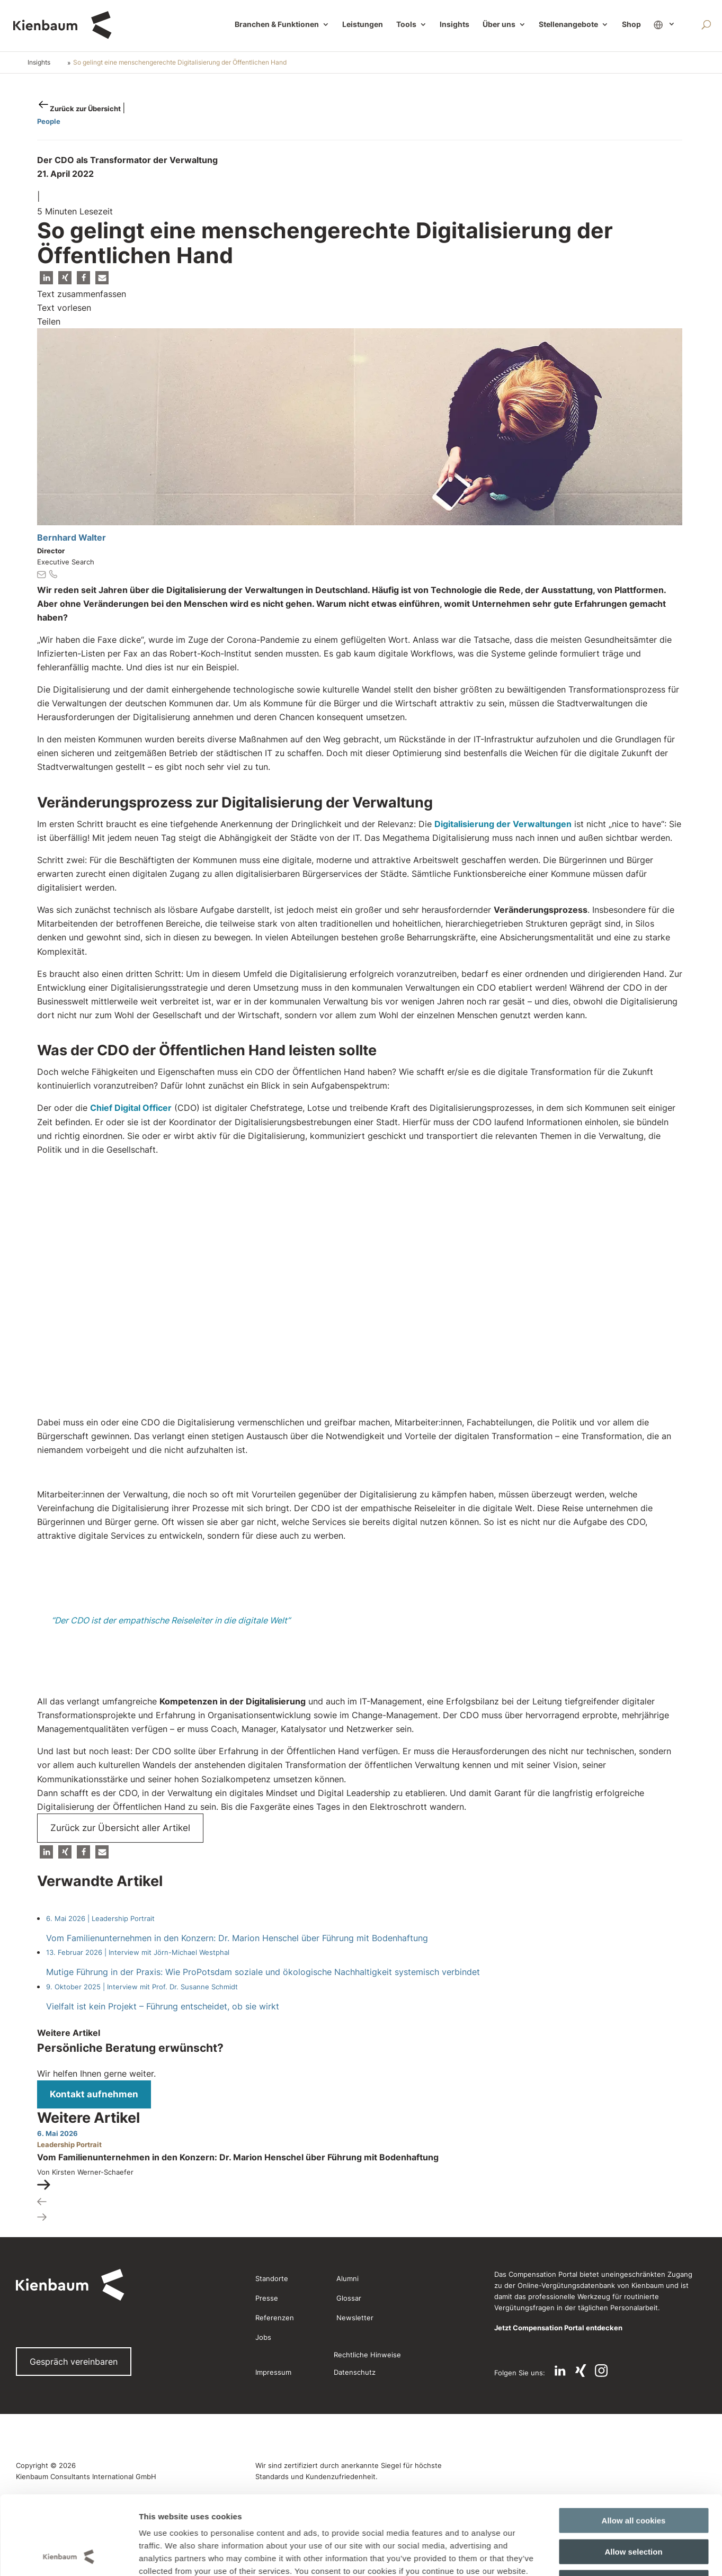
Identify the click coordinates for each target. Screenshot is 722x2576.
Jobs (263, 2337)
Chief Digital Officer (131, 1107)
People (48, 121)
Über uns (499, 25)
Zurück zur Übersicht (86, 108)
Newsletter (354, 2317)
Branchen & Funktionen (277, 25)
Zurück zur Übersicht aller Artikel (120, 1828)
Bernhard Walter (71, 537)
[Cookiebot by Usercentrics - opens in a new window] (68, 2110)
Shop (631, 25)
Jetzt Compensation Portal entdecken (558, 2327)
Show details (544, 2109)
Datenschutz (355, 2372)
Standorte (271, 2278)
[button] (46, 277)
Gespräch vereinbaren (74, 2361)
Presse (266, 2298)
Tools (406, 25)
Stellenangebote (568, 25)
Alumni (347, 2278)
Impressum (273, 2372)
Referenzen (274, 2317)
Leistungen (362, 25)
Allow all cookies (634, 2001)
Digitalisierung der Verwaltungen (503, 824)
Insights (454, 25)
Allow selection (633, 2032)
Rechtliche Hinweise (367, 2354)
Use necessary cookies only (634, 2063)
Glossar (348, 2298)
